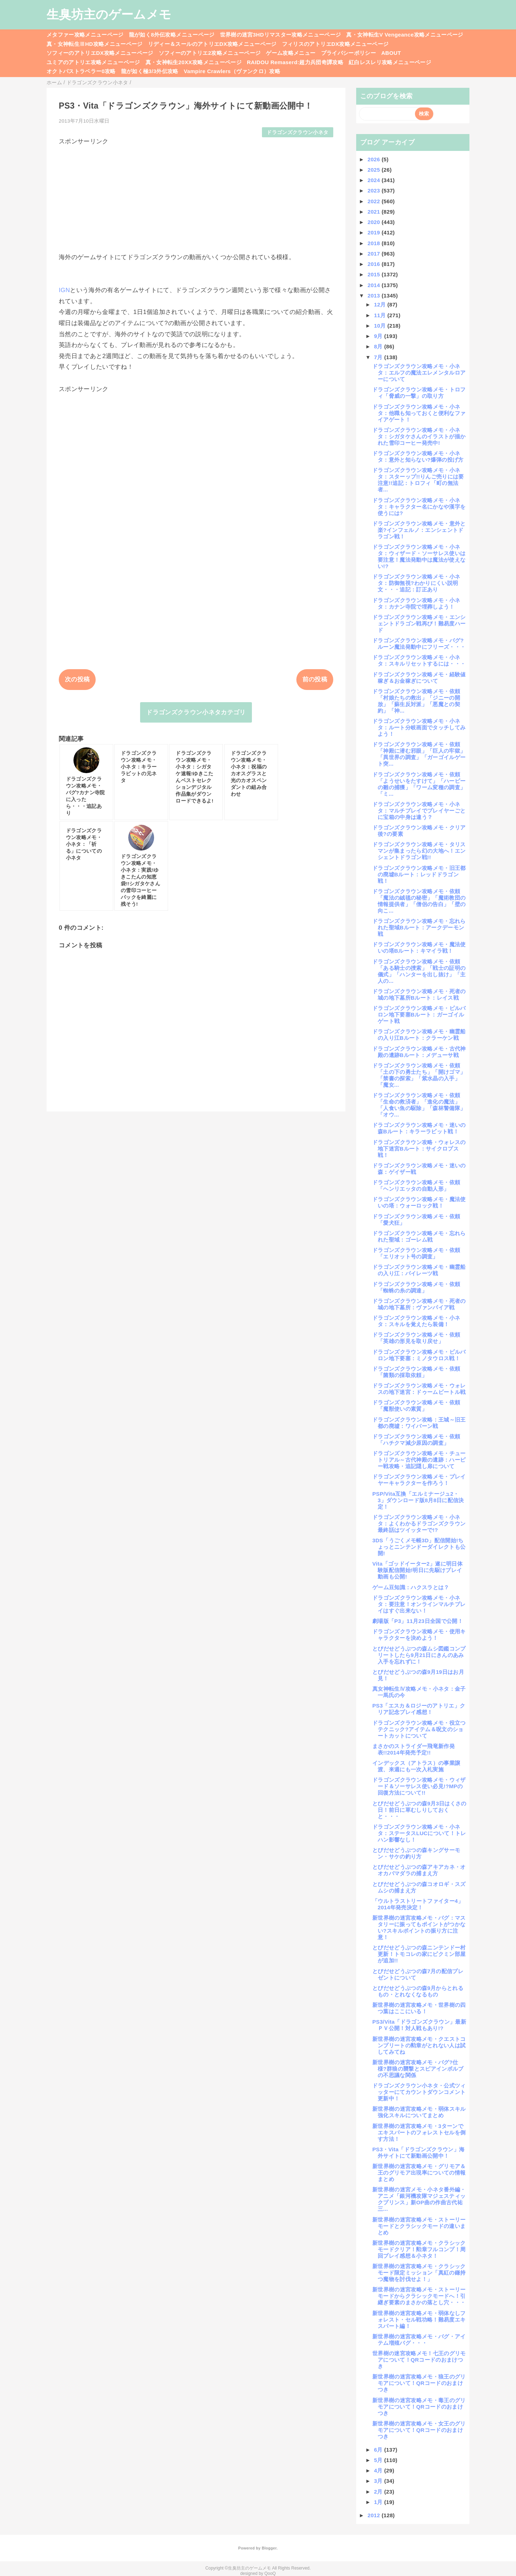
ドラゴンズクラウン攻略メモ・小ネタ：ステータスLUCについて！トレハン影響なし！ (419, 1833)
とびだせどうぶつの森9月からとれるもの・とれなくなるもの (417, 1991)
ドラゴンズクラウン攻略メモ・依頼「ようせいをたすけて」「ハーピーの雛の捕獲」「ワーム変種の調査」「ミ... (418, 784)
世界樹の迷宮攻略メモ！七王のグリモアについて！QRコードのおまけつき (419, 2359)
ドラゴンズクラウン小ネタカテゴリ (195, 712)
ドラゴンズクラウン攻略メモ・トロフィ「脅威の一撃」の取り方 (419, 392)
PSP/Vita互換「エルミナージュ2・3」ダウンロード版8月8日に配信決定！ (418, 1500)
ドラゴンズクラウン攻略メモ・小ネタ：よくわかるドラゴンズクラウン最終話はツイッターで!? (418, 1523)
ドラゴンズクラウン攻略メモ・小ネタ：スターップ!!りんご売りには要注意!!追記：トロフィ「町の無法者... (418, 479)
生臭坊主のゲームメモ (109, 14)
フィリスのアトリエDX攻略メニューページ (335, 44)
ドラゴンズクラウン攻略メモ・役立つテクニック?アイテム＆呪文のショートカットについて (419, 1729)
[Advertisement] (196, 196)
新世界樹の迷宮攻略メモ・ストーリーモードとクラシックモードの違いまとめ (419, 2225)
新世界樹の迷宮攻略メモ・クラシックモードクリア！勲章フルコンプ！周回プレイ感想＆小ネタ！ (419, 2249)
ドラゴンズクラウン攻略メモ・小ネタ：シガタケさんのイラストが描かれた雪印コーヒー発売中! (418, 436)
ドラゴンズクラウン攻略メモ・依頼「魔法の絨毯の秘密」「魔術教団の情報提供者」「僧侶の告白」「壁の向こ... (418, 901)
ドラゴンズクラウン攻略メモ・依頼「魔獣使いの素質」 (416, 1405)
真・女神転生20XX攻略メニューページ (193, 62)
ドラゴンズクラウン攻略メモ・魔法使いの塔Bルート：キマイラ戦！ (419, 947)
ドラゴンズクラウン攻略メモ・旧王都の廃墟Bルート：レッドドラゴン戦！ (419, 874)
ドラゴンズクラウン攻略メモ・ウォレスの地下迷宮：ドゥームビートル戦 (419, 1388)
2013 (375, 295)
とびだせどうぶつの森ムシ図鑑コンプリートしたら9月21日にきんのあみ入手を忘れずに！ (419, 1655)
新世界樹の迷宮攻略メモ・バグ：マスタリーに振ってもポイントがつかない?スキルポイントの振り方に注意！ (419, 1927)
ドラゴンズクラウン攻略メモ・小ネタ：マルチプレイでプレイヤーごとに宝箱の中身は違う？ (418, 810)
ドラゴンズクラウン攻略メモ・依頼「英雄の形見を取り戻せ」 (416, 1338)
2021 (375, 212)
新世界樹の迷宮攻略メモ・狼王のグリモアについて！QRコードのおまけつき (419, 2382)
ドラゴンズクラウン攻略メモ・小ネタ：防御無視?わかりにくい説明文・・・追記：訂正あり (416, 582)
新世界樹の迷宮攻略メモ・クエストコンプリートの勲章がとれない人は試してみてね (419, 2045)
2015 (375, 274)
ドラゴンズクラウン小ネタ (297, 132)
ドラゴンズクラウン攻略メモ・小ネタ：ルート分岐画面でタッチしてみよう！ (418, 727)
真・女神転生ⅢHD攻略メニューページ (95, 44)
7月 (379, 357)
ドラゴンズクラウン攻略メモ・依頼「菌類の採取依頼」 (416, 1372)
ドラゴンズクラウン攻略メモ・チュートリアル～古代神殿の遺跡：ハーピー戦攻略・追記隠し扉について (419, 1459)
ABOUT (391, 53)
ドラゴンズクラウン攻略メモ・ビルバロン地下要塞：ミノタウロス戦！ (419, 1355)
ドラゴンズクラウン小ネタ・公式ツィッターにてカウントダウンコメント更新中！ (419, 2091)
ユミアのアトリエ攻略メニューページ (93, 62)
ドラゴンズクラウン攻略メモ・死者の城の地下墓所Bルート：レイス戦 (419, 994)
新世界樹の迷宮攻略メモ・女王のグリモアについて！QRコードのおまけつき (419, 2429)
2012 (375, 2515)
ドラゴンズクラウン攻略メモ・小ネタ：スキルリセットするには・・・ (418, 660)
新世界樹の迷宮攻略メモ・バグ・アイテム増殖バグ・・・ (419, 2339)
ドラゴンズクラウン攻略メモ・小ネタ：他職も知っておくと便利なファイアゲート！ (418, 413)
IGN (64, 290)
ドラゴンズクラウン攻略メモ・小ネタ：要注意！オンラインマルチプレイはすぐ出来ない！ (418, 1604)
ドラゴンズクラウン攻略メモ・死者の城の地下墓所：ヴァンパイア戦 (419, 1304)
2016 (375, 264)
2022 (375, 201)
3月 (379, 2481)
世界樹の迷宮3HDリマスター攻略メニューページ (280, 35)
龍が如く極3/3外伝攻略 (149, 71)
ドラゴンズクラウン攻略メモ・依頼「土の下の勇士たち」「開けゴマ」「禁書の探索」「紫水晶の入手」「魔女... (418, 1075)
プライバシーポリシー (348, 53)
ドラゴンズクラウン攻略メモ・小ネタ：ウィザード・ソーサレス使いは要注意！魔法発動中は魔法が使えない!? (418, 556)
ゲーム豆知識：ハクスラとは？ (410, 1587)
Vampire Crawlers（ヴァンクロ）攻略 (232, 71)
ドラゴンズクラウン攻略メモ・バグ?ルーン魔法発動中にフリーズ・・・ (418, 643)
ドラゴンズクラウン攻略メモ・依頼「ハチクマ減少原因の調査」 (416, 1439)
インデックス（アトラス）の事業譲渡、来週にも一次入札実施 (416, 1766)
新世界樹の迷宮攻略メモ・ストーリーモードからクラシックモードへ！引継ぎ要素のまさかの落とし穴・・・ (419, 2295)
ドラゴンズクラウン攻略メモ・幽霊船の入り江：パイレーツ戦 (419, 1270)
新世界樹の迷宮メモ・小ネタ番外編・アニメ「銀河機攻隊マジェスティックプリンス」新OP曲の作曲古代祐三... (419, 2199)
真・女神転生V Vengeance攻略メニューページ (404, 35)
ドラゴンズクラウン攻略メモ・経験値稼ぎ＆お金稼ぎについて (419, 677)
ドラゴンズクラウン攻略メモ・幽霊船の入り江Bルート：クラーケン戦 (419, 1034)
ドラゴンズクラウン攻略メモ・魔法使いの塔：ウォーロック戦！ (419, 1202)
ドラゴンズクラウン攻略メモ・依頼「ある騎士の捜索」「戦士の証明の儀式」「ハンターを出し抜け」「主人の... (418, 971)
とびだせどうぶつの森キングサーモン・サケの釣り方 (416, 1853)
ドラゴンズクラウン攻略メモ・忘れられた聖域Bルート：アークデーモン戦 (419, 927)
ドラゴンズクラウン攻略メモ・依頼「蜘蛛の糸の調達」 (416, 1287)
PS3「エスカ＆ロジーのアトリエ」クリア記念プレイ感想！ (418, 1709)
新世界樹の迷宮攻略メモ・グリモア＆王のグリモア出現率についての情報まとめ (419, 2172)
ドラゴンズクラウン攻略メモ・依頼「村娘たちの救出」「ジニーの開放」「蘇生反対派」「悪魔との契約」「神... (416, 701)
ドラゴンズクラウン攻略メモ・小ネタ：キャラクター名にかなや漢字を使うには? (418, 506)
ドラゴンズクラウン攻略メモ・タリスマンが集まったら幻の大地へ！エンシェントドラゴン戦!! (419, 850)
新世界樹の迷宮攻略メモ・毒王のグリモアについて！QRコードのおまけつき (419, 2406)
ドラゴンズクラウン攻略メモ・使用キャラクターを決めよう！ (419, 1634)
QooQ (270, 2573)
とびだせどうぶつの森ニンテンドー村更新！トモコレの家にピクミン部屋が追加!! (419, 1953)
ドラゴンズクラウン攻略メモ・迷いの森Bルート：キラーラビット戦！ (419, 1128)
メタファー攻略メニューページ (85, 35)
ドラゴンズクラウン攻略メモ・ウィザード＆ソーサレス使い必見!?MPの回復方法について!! (419, 1786)
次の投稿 (77, 679)
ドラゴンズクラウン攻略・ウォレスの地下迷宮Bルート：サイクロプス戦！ (419, 1148)
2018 (375, 243)
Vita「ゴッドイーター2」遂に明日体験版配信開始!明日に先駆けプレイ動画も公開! (417, 1570)
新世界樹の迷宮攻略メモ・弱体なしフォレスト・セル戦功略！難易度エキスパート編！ (419, 2319)
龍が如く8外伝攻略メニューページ (172, 35)
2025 (375, 170)
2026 (375, 159)
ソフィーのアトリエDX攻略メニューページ (100, 53)
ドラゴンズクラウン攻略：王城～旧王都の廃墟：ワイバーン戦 (419, 1422)
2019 (375, 232)
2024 (375, 180)
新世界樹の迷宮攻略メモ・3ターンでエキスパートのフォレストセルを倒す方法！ (418, 2132)
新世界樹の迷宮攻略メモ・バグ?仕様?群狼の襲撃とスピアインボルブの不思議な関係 (418, 2068)
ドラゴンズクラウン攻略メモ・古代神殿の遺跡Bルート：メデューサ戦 (419, 1052)
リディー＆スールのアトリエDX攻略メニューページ (212, 44)
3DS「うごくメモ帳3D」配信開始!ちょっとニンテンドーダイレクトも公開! (418, 1546)
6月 (379, 2450)
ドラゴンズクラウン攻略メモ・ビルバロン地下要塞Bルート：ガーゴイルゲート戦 (419, 1014)
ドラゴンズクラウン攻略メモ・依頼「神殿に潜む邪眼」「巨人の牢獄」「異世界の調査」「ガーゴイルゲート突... (418, 754)
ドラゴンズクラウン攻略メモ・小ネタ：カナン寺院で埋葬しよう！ (416, 603)
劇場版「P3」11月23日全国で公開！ (417, 1621)
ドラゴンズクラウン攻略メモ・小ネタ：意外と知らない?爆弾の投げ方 (418, 456)
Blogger (269, 2548)
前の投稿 (314, 679)
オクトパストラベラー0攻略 (81, 71)
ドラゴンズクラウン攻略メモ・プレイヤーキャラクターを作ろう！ (419, 1479)
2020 (375, 222)
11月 (380, 315)
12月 (380, 304)
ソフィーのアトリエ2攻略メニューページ (210, 53)
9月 (379, 336)
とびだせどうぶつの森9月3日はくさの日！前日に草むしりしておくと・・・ (419, 1809)
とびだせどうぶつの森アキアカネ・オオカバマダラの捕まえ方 (419, 1870)
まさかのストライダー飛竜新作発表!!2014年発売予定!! (413, 1749)
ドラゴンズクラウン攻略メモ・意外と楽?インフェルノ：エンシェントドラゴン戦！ (419, 529)
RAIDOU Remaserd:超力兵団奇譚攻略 (295, 62)
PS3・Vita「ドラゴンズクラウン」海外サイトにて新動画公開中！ (418, 2152)
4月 (379, 2470)
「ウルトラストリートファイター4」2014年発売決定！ (417, 1904)
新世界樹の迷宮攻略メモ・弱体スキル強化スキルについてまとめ (419, 2112)
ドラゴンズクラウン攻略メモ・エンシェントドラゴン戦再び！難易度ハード (419, 623)
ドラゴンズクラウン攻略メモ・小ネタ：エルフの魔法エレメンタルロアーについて (418, 372)
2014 (375, 285)
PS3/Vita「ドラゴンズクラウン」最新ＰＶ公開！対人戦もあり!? (419, 2025)
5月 (379, 2460)
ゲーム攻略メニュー (290, 53)
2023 (375, 190)
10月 (380, 326)
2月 (379, 2492)
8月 (379, 346)
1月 (379, 2502)
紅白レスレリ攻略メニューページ (390, 62)
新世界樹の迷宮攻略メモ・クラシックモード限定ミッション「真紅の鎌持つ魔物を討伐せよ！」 (419, 2272)
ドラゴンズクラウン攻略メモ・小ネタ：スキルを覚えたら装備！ (416, 1321)
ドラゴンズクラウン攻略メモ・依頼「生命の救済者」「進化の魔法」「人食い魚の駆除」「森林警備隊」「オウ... (418, 1105)
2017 (375, 254)
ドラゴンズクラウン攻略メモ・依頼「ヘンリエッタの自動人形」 (416, 1185)
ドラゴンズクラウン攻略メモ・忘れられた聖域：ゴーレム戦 (419, 1236)
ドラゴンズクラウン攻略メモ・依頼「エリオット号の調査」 (416, 1253)
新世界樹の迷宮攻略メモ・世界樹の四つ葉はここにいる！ (419, 2008)
